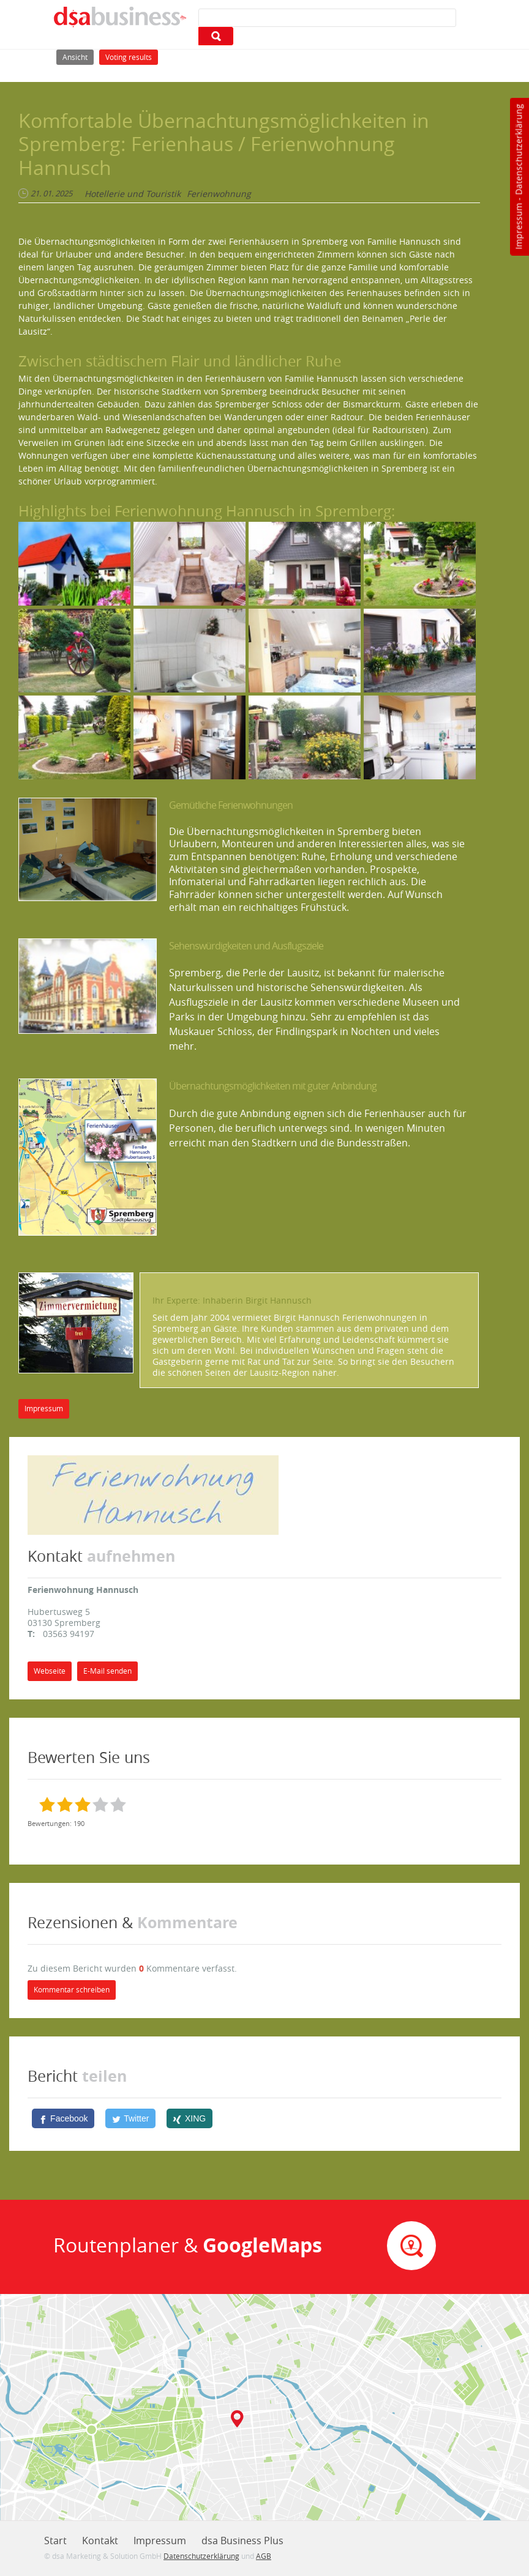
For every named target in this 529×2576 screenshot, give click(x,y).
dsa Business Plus (242, 2540)
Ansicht (78, 56)
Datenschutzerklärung (518, 149)
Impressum (518, 226)
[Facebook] (63, 2118)
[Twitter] (130, 2118)
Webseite (50, 1671)
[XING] (189, 2118)
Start (55, 2540)
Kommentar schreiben (72, 1989)
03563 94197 (68, 1633)
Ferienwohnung (219, 193)
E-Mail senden (107, 1671)
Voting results (128, 57)
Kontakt (100, 2540)
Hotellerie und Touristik (132, 193)
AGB (263, 2556)
